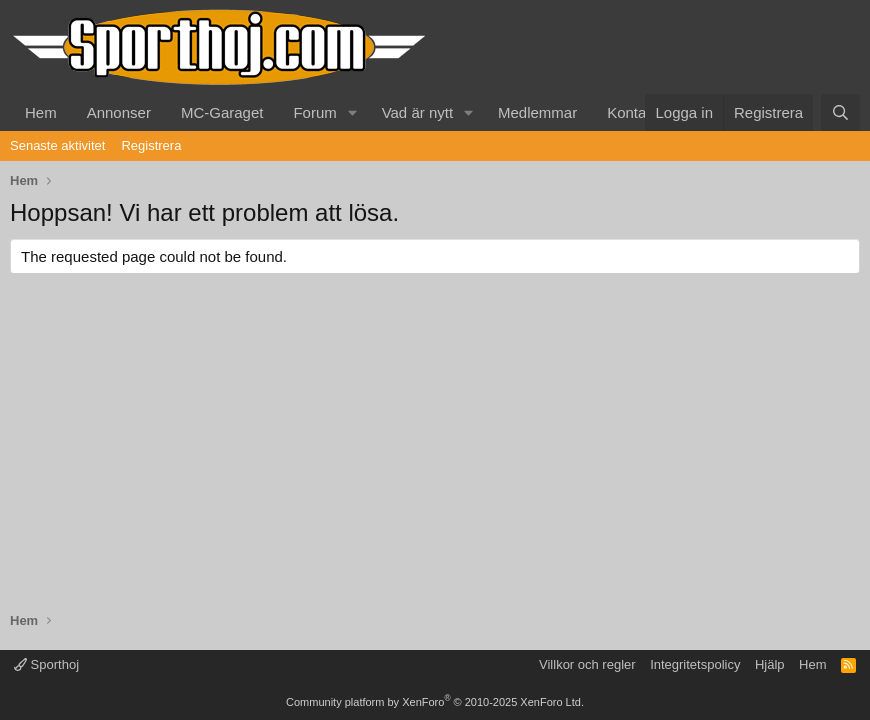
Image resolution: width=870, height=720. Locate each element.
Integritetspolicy (695, 664)
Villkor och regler (587, 664)
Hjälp (770, 664)
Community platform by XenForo (435, 702)
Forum (314, 112)
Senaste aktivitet (57, 145)
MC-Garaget (222, 112)
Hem (41, 112)
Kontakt (632, 112)
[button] (353, 112)
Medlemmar (537, 112)
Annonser (119, 112)
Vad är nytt (417, 112)
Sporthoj (46, 664)
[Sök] (840, 112)
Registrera (151, 145)
